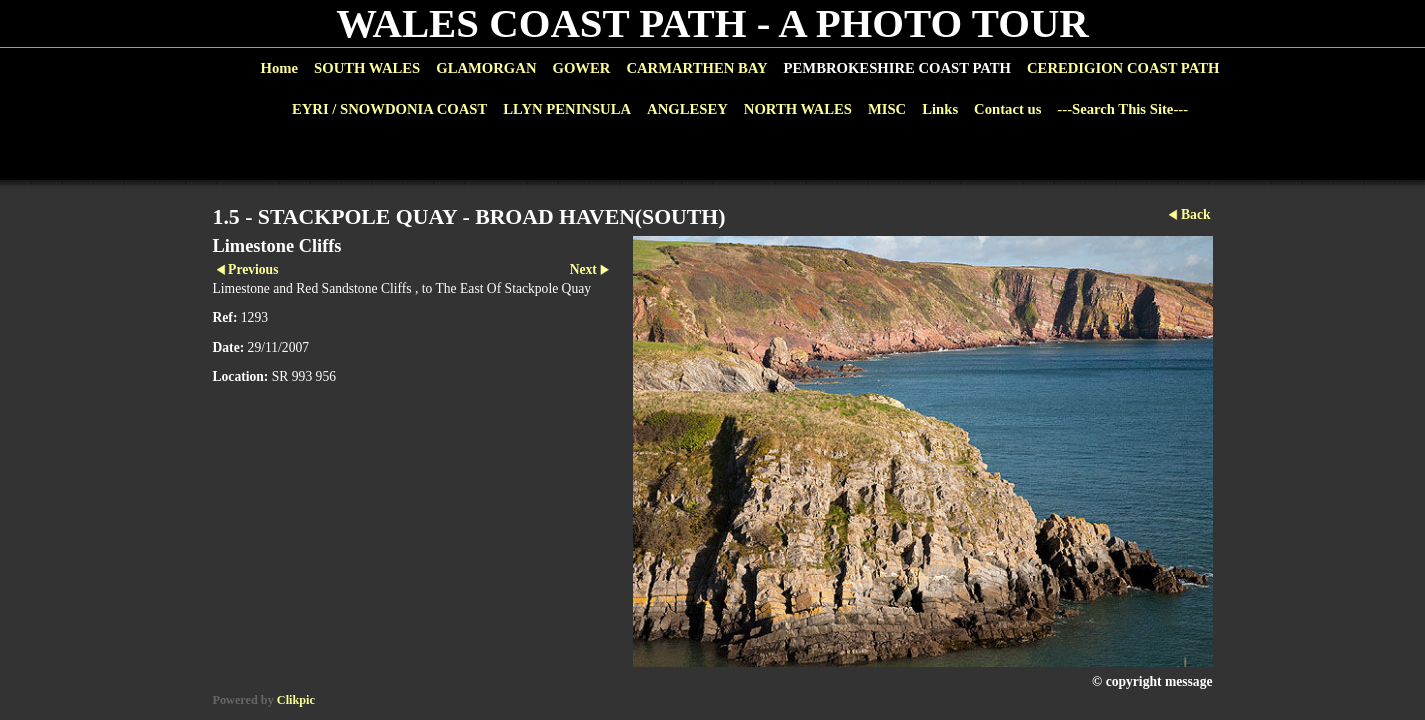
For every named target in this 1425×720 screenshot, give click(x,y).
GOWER (581, 68)
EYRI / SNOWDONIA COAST (389, 109)
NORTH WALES (798, 109)
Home (279, 68)
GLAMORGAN (486, 68)
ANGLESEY (687, 109)
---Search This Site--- (1122, 109)
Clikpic (296, 700)
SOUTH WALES (367, 68)
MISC (887, 109)
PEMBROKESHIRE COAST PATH (897, 68)
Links (940, 109)
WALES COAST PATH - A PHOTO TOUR (712, 23)
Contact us (1007, 109)
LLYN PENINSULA (567, 109)
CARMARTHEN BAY (696, 68)
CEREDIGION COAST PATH (1123, 68)
